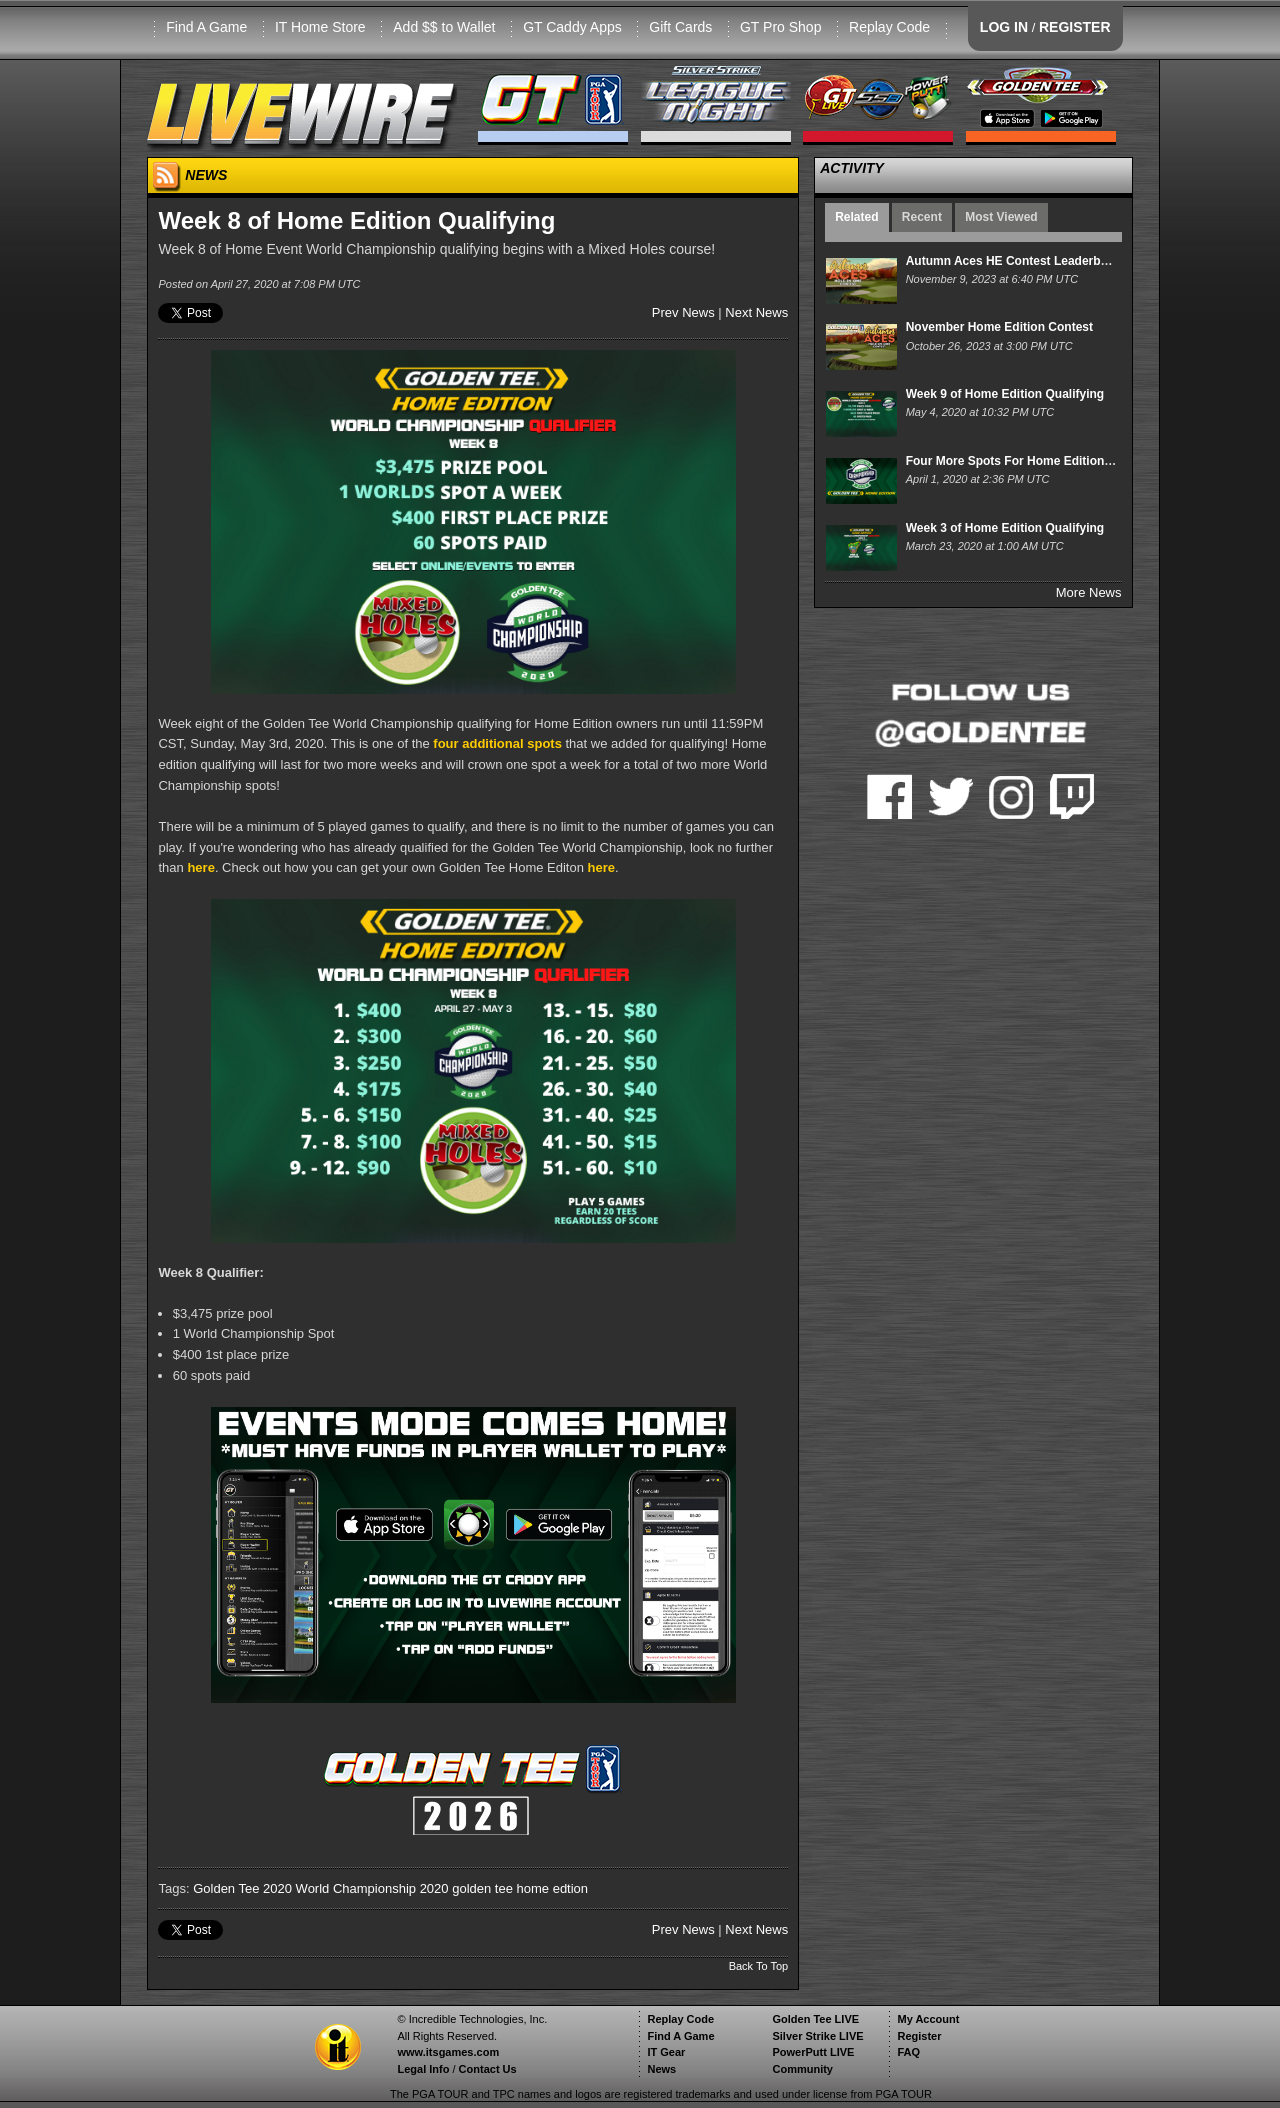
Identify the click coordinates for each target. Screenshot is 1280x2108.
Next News (756, 312)
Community (802, 2069)
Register (919, 2036)
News (661, 2069)
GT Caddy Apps (572, 27)
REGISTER (1075, 27)
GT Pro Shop (780, 27)
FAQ (908, 2052)
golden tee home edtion (520, 1888)
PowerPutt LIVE (813, 2052)
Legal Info (423, 2069)
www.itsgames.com (448, 2052)
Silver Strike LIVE (817, 2036)
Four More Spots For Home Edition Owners (1029, 461)
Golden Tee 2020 (242, 1888)
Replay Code (889, 27)
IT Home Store (320, 27)
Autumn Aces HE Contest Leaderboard (1016, 261)
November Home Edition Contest (999, 327)
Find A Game (206, 27)
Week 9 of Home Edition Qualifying (1005, 394)
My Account (928, 2019)
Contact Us (488, 2069)
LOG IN (1004, 27)
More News (1089, 592)
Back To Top (759, 1966)
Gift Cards (680, 27)
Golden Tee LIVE (815, 2019)
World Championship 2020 (372, 1888)
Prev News (683, 312)
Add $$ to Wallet (444, 27)
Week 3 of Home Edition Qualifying (1005, 528)
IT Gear (666, 2052)
